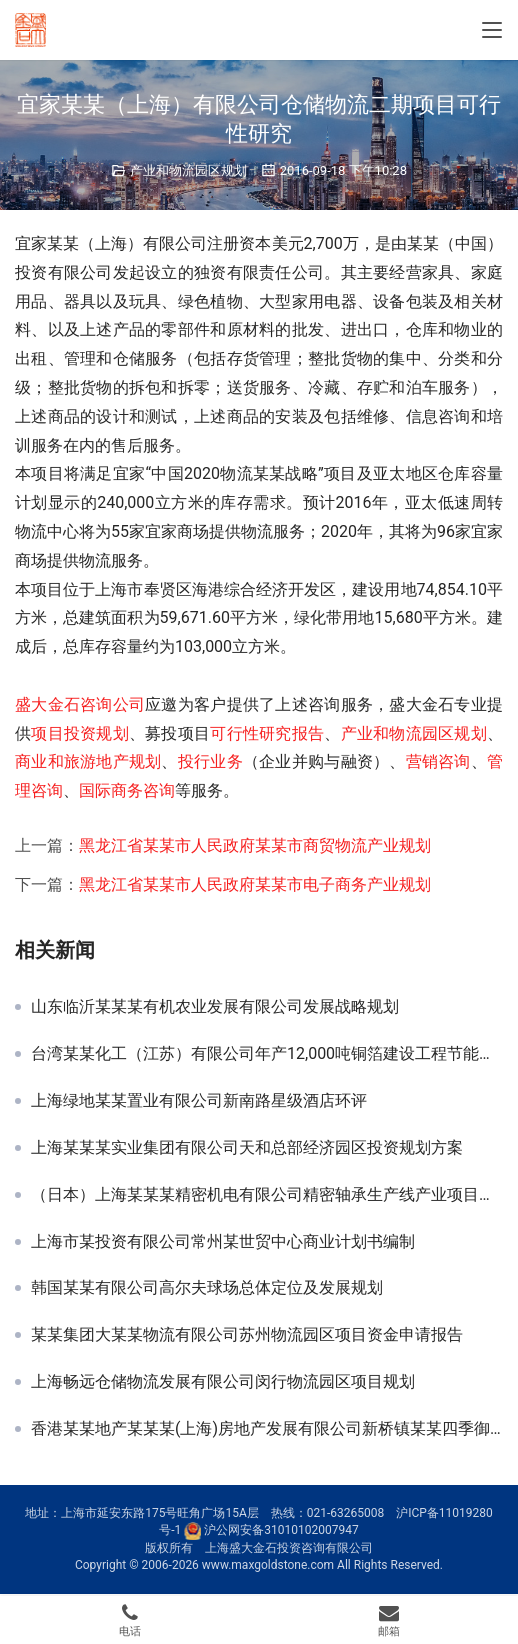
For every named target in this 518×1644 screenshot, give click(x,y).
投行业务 (210, 761)
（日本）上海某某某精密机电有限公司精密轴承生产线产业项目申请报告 (267, 1195)
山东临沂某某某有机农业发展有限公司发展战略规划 (215, 1007)
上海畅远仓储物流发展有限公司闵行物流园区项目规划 (223, 1382)
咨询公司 (112, 704)
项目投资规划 (80, 733)
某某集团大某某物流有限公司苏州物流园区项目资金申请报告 (247, 1335)
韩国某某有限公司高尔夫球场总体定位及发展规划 (207, 1288)
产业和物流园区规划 (188, 170)
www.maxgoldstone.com (268, 1565)
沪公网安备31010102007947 (281, 1530)
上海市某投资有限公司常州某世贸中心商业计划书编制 (223, 1242)
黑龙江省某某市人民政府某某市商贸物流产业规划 (255, 845)
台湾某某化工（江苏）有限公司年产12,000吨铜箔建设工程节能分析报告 (267, 1054)
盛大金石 (47, 704)
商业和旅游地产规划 (88, 761)
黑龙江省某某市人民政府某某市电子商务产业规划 (255, 884)
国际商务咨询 (127, 790)
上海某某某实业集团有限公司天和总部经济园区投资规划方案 (247, 1148)
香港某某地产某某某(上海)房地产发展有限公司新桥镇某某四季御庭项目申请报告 (267, 1429)
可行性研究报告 (267, 733)
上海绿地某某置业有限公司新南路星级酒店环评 (199, 1101)
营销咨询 (438, 761)
